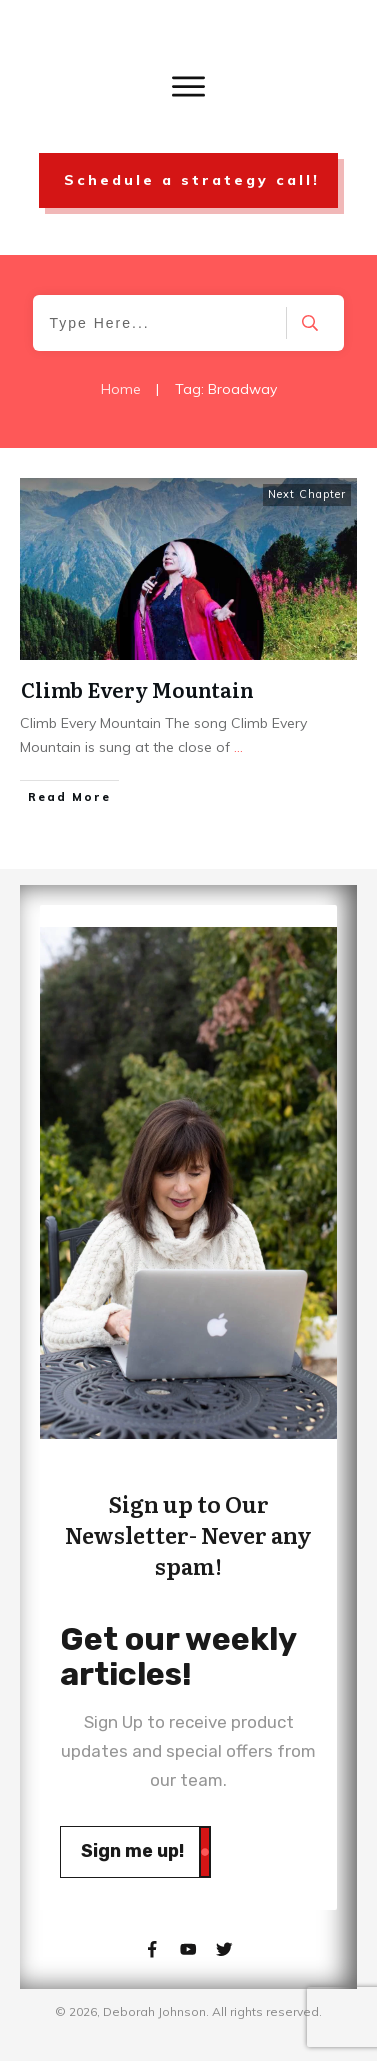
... (238, 747)
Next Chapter (307, 494)
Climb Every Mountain (137, 689)
